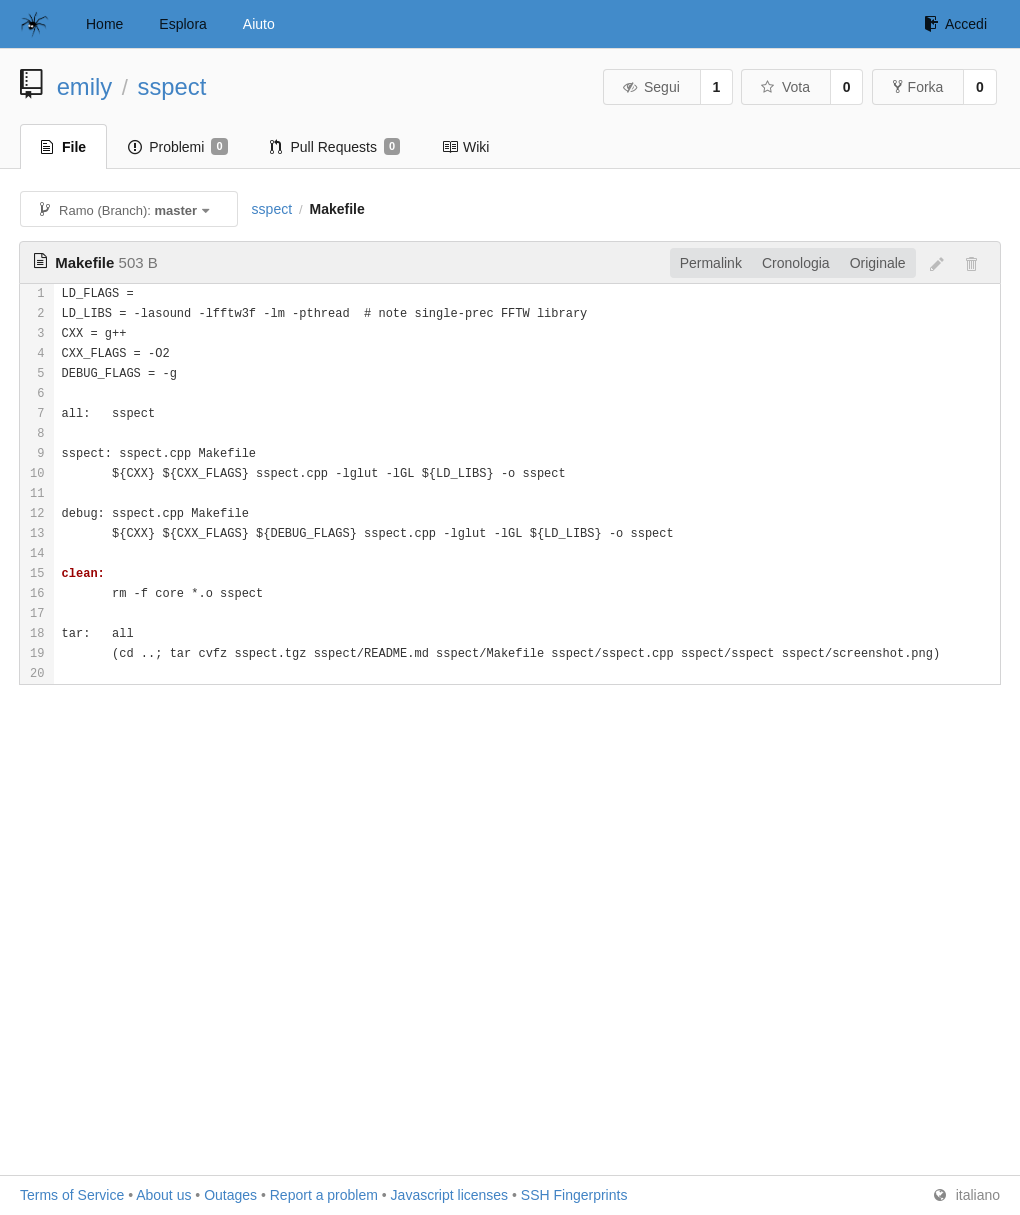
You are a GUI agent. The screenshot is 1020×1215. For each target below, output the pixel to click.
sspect (172, 86)
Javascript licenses (450, 1195)
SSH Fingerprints (574, 1195)
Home (104, 24)
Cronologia (796, 263)
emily (85, 86)
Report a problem (324, 1195)
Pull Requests (335, 147)
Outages (230, 1195)
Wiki (465, 147)
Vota (784, 87)
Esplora (182, 24)
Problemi (177, 147)
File (63, 147)
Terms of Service (72, 1195)
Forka (918, 87)
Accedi (955, 24)
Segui (650, 87)
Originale (878, 263)
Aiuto (259, 24)
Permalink (711, 263)
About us (163, 1195)
